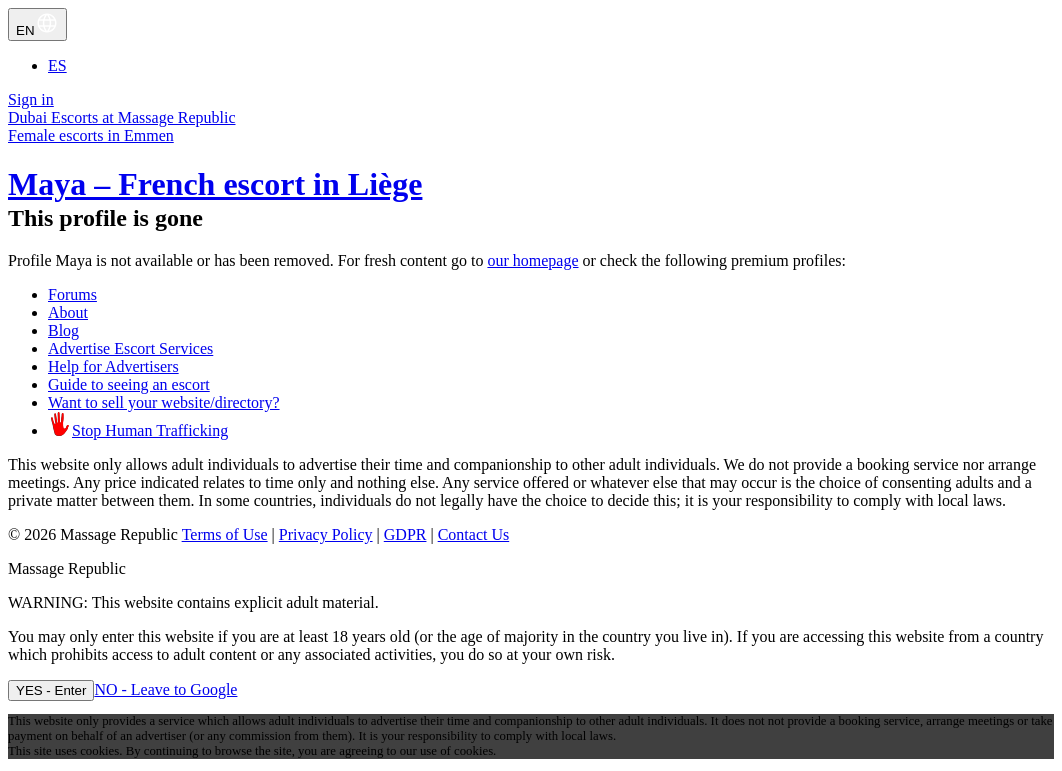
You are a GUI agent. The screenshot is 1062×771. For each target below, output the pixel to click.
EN (37, 24)
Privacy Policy (326, 534)
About (68, 312)
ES (57, 65)
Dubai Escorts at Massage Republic (122, 117)
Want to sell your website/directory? (164, 402)
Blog (63, 330)
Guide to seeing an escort (129, 384)
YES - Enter (51, 690)
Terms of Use (225, 534)
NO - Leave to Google (165, 689)
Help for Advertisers (113, 366)
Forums (72, 294)
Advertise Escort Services (130, 348)
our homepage (532, 260)
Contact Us (474, 534)
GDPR (405, 534)
